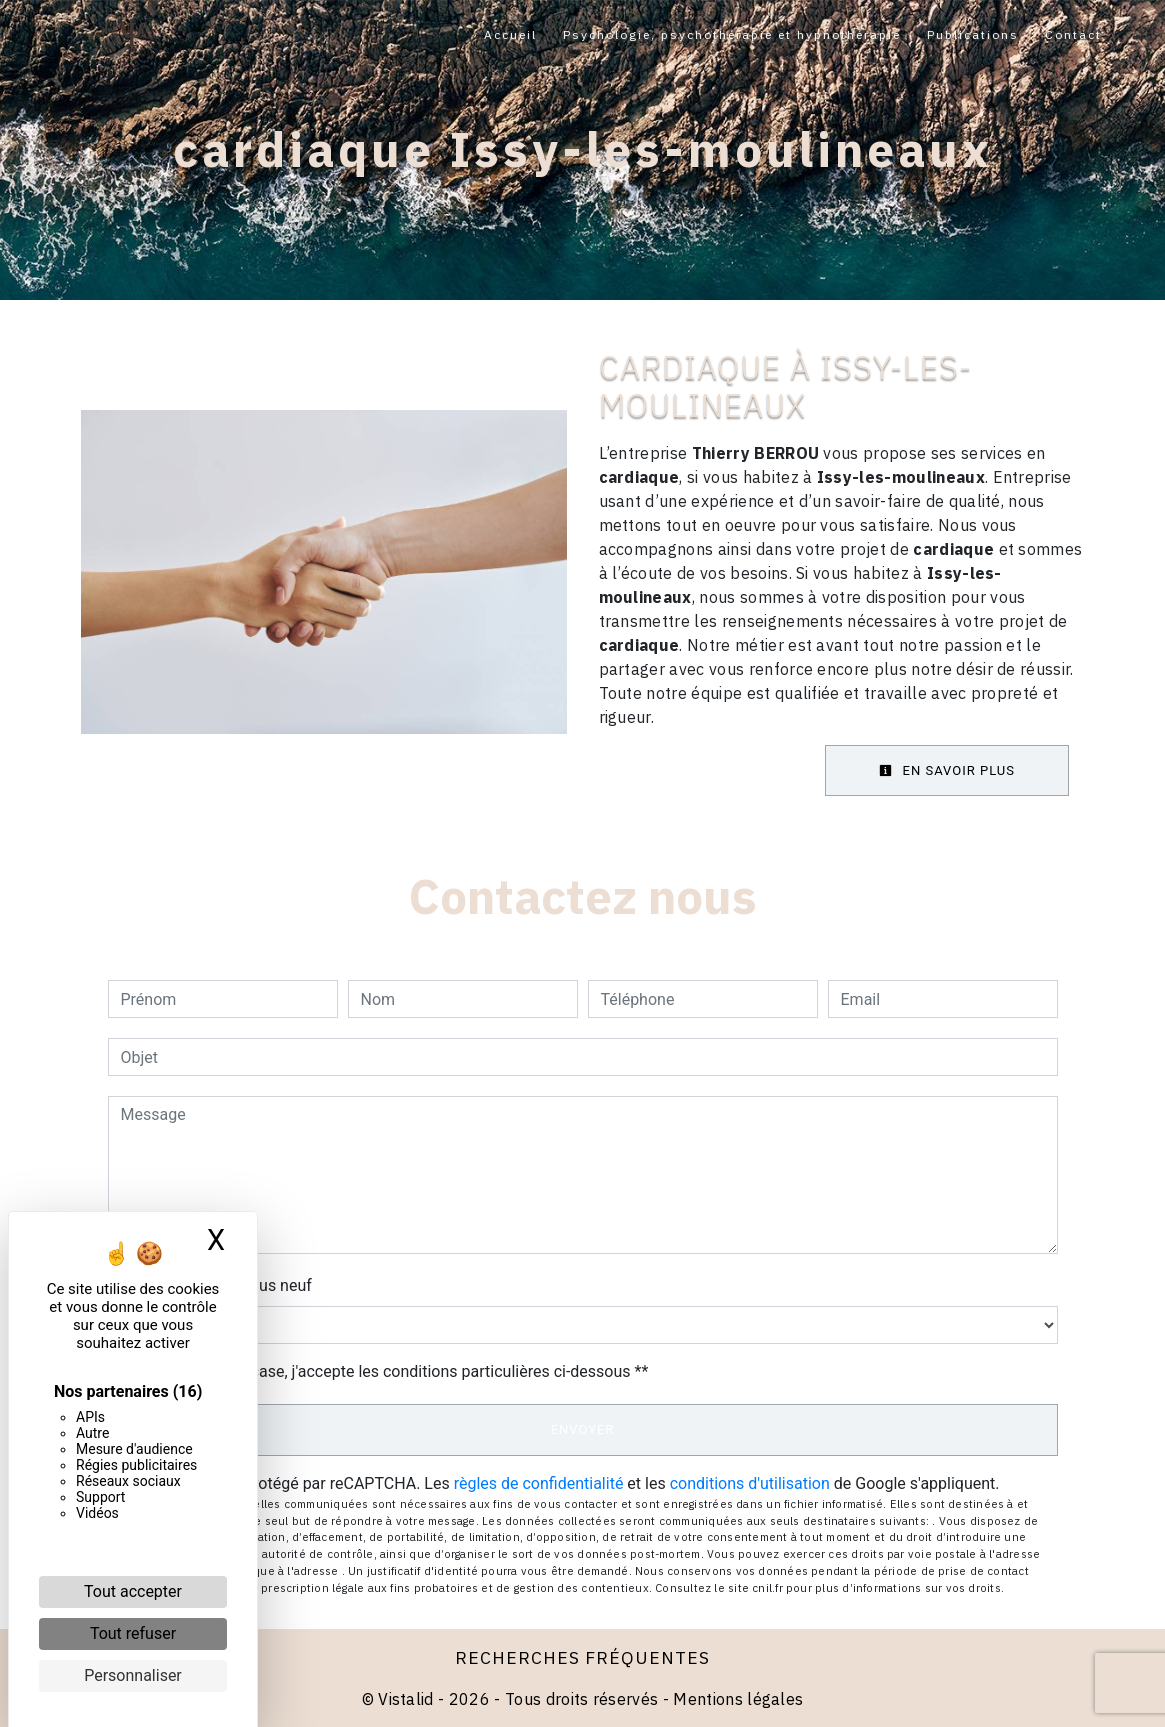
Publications (973, 34)
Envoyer (583, 1429)
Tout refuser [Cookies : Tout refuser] (133, 1633)
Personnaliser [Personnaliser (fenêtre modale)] (133, 1675)
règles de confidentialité (539, 1483)
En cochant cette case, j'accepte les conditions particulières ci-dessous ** (388, 1371)
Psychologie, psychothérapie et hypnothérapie (732, 34)
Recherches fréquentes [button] (582, 1657)
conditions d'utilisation (750, 1483)
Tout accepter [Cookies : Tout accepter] (133, 1591)
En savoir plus (947, 770)
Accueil (510, 34)
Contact (1073, 34)
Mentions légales (736, 1699)
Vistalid (406, 1699)
